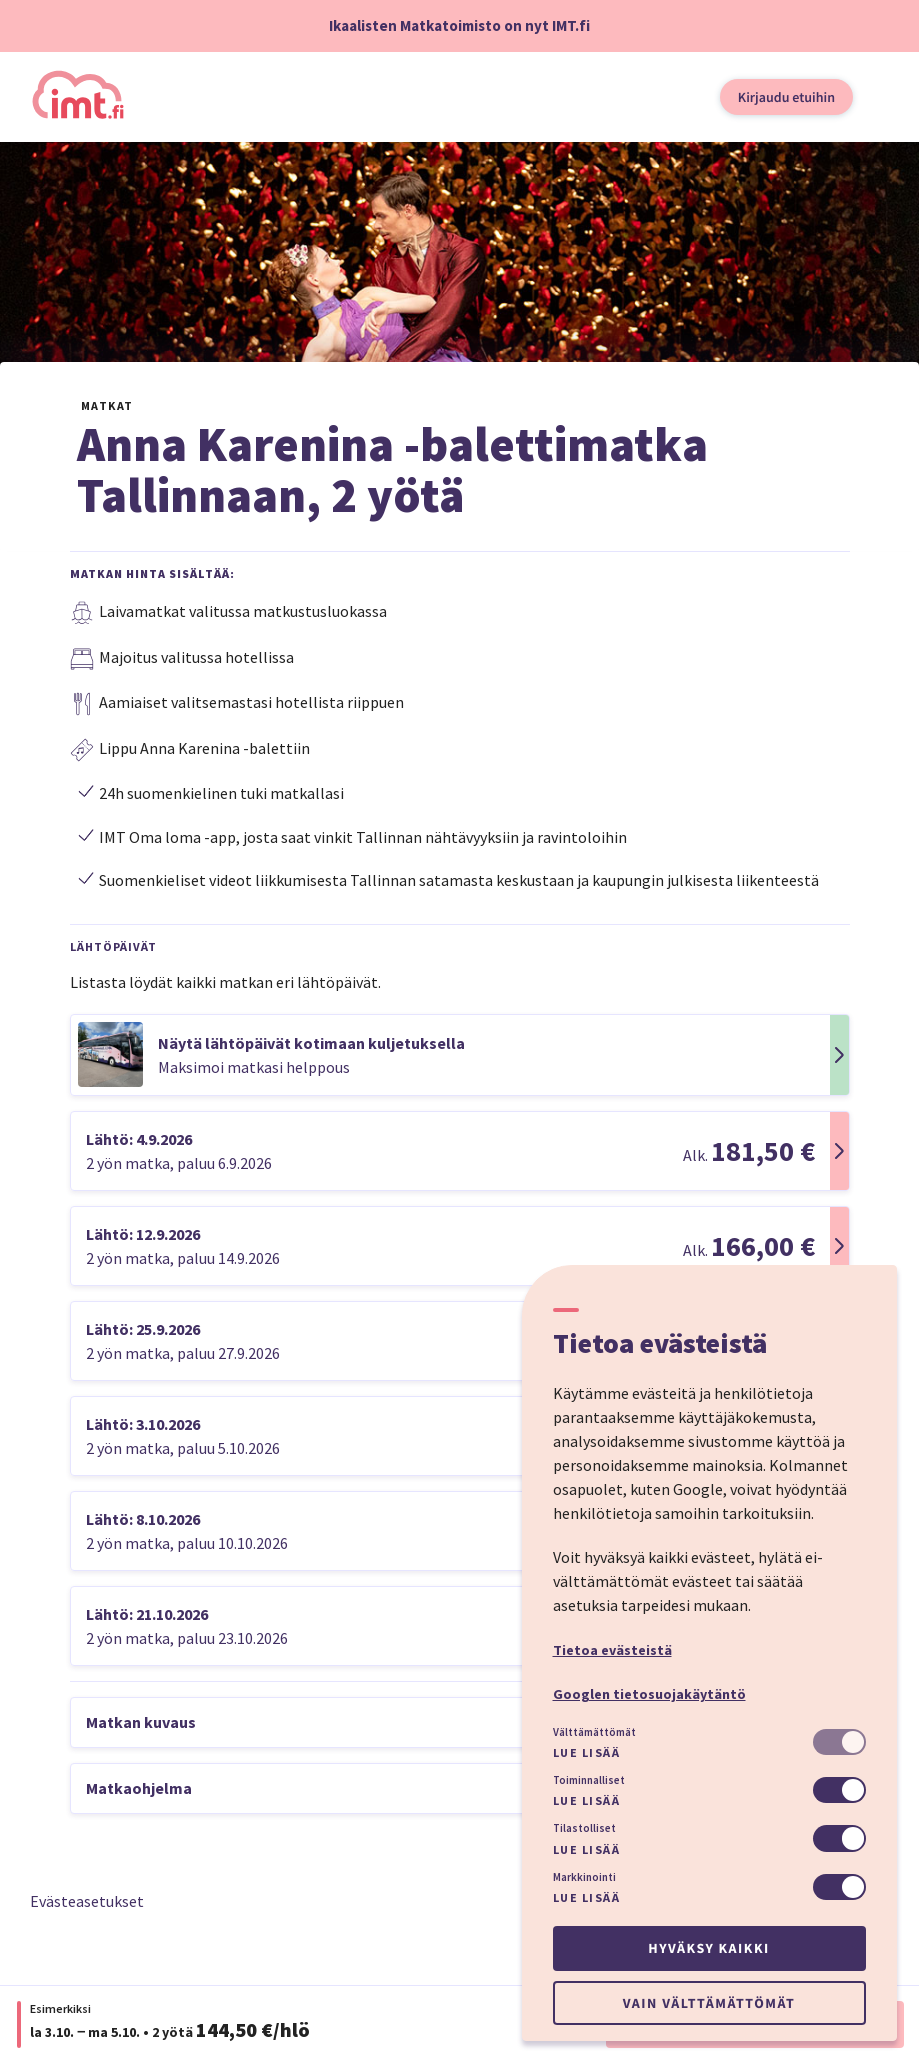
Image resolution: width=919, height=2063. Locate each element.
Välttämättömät (594, 1732)
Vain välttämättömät (709, 2003)
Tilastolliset (584, 1828)
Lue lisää (587, 1752)
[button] (460, 1055)
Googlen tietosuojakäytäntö (649, 1694)
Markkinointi (584, 1877)
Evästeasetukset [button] (87, 1901)
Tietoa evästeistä (612, 1650)
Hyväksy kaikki (708, 1948)
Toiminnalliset (589, 1780)
